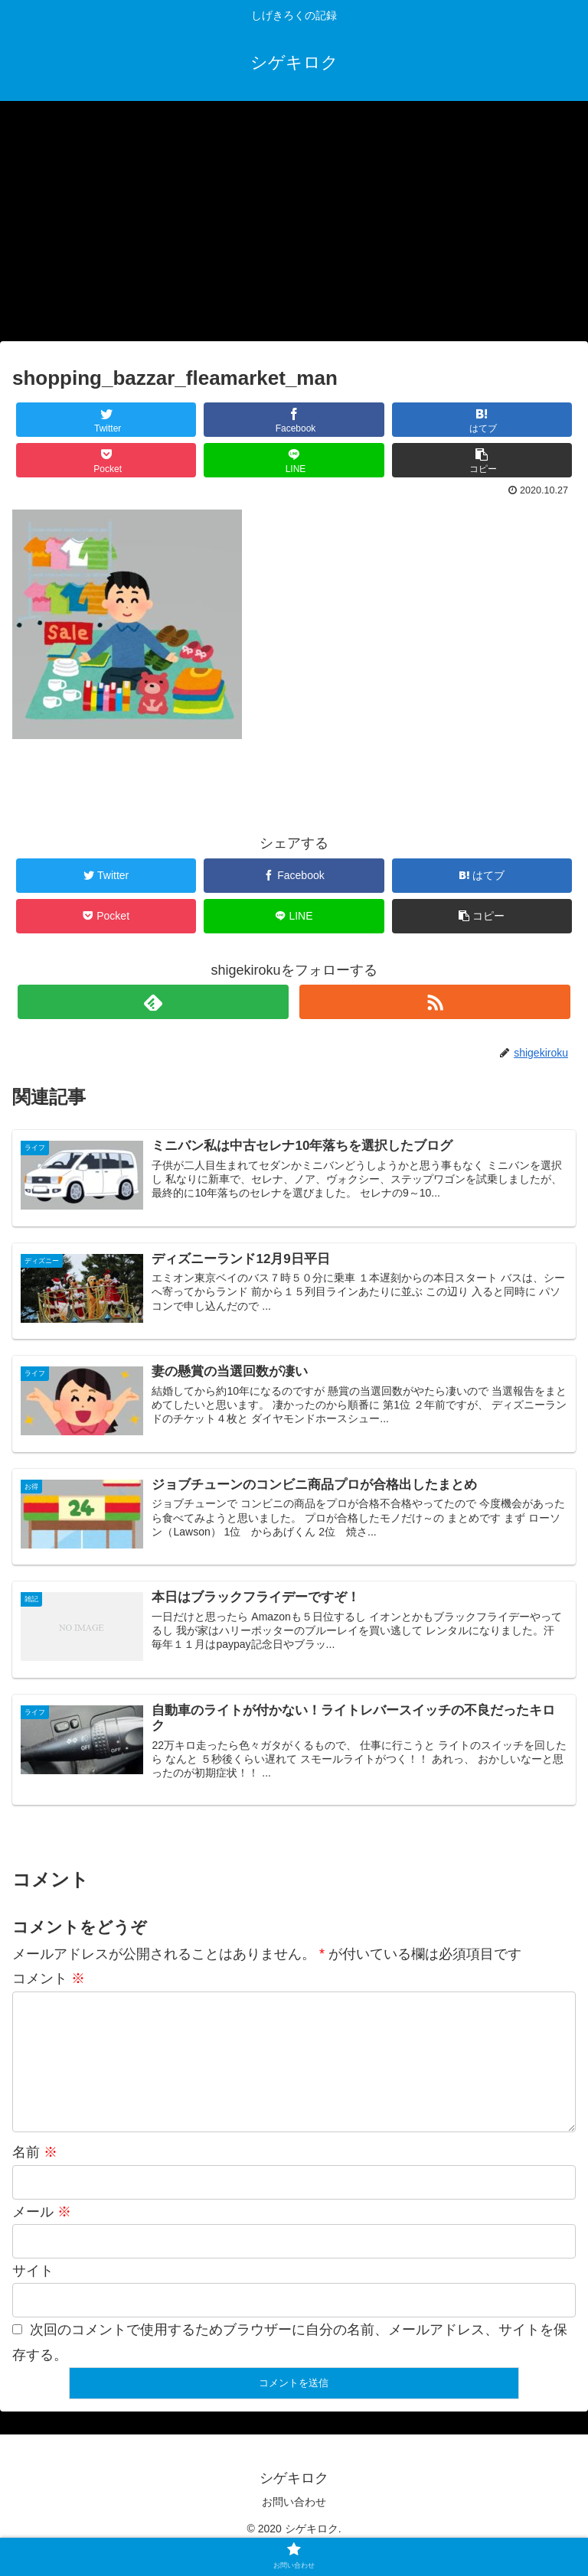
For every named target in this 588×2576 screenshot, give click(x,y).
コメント (48, 1978)
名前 (34, 2176)
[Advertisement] (294, 226)
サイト (33, 2295)
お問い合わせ (294, 2526)
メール (41, 2236)
